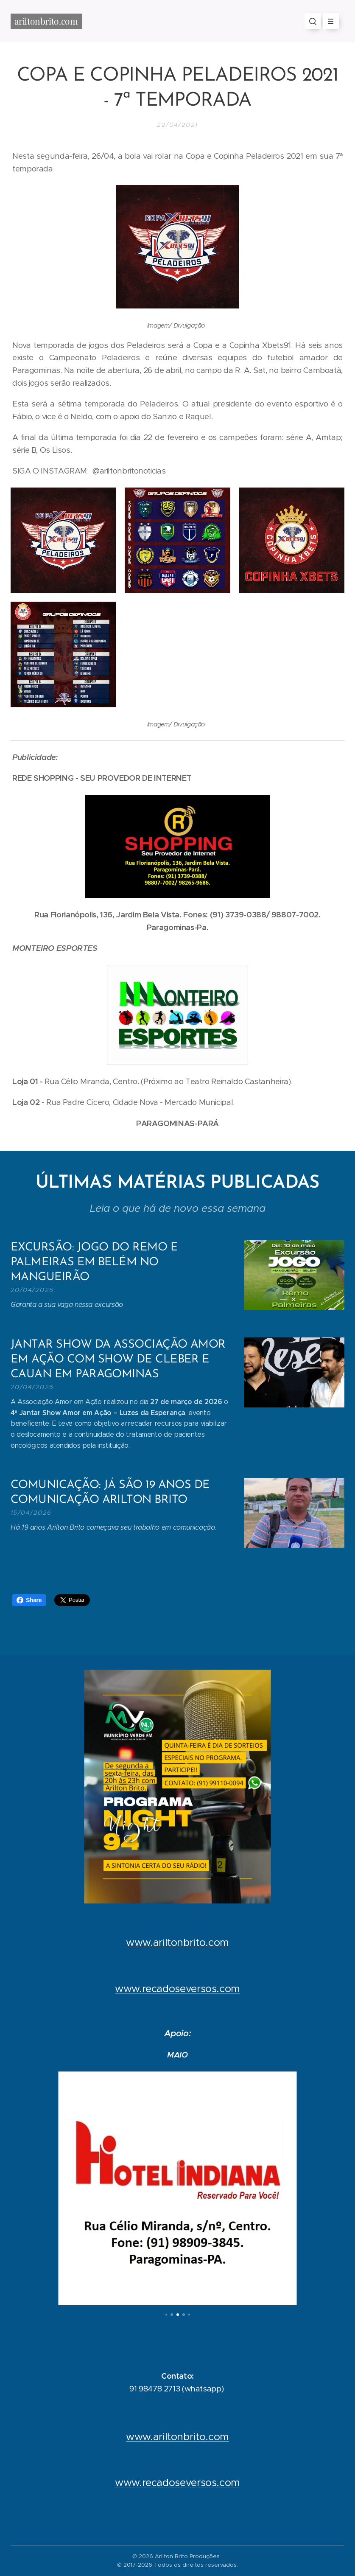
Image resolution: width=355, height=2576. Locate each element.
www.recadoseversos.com (177, 1988)
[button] (313, 21)
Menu (328, 21)
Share (29, 1600)
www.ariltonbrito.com (177, 1942)
